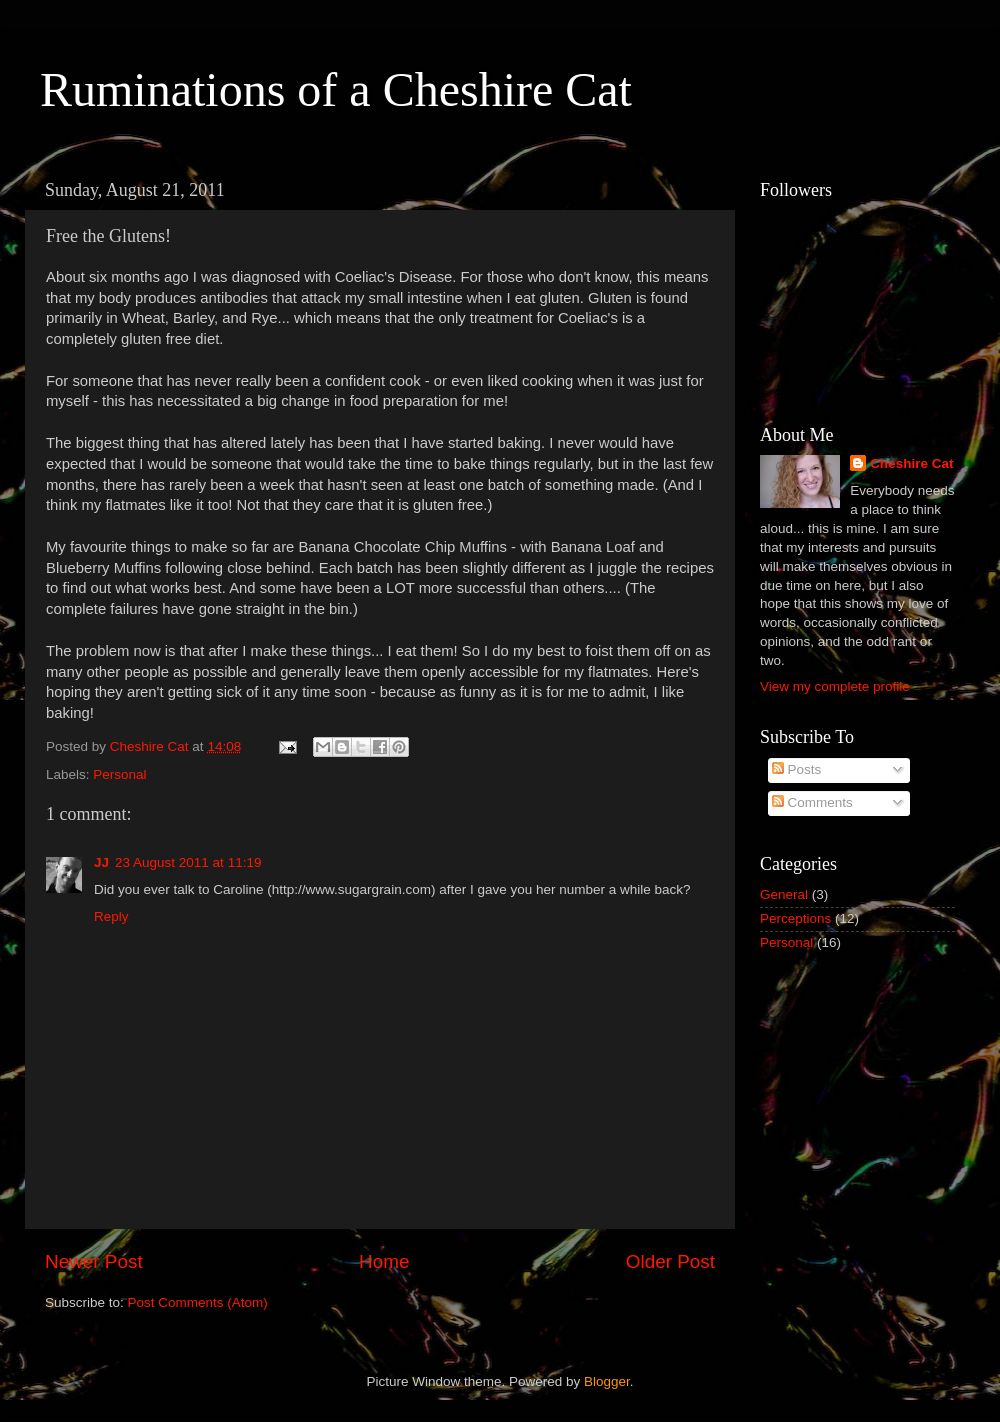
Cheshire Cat (911, 463)
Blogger (607, 1381)
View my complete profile (835, 686)
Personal (119, 774)
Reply (111, 916)
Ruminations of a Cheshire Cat (336, 89)
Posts (797, 769)
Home (384, 1261)
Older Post (670, 1261)
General (784, 894)
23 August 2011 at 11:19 (188, 862)
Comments (812, 802)
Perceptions (795, 918)
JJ (101, 862)
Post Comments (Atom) (198, 1302)
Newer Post (94, 1261)
